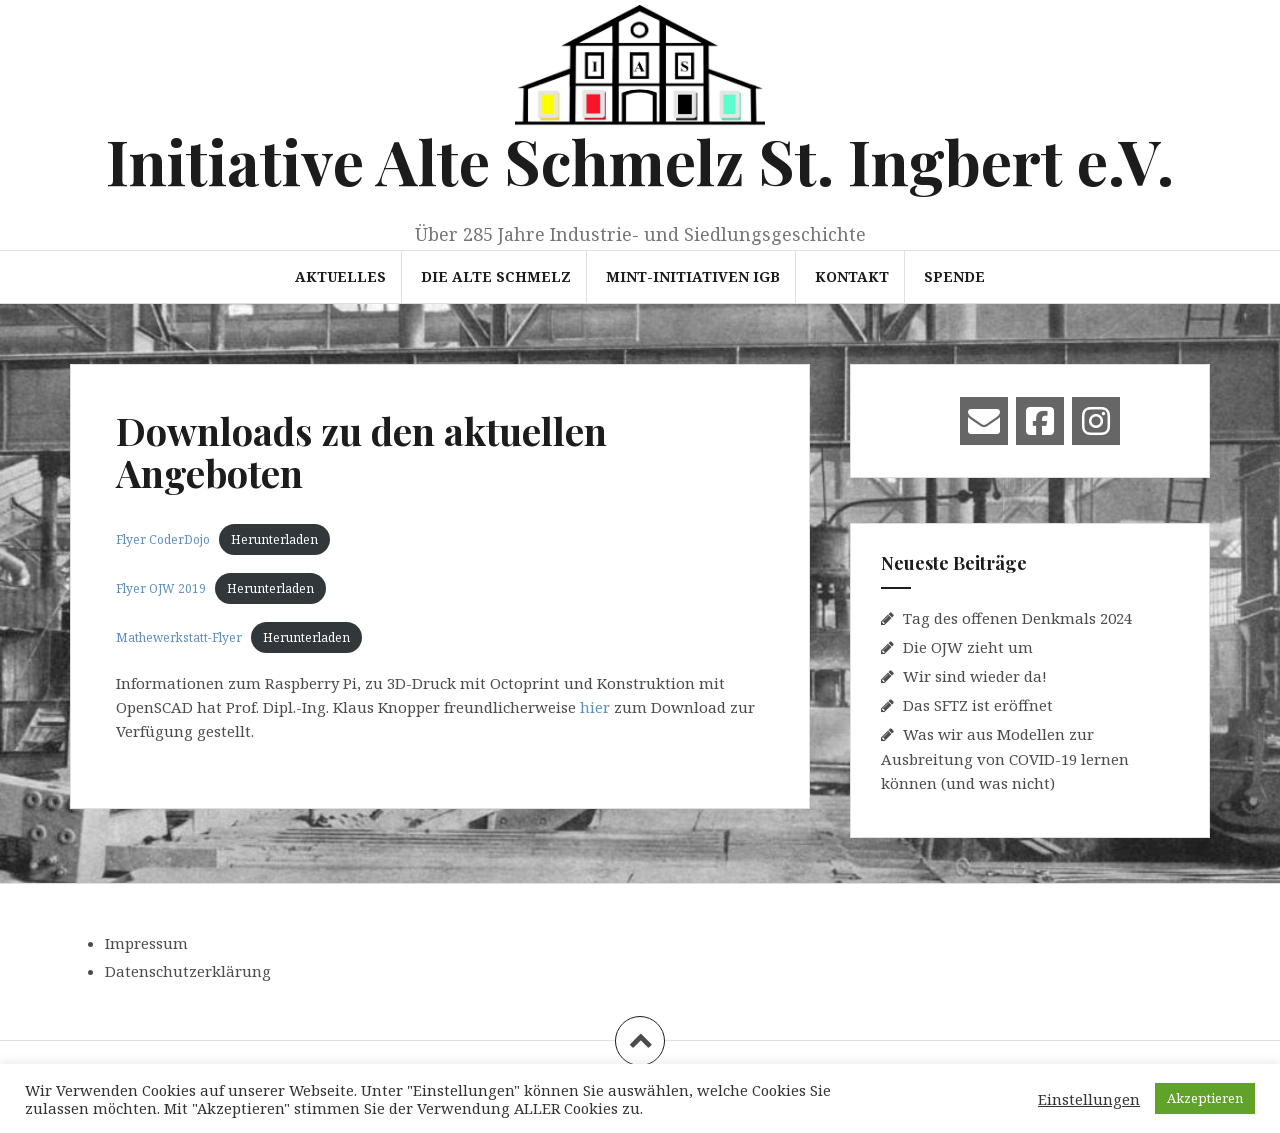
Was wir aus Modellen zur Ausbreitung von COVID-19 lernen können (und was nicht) (1005, 758)
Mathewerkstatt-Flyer (179, 637)
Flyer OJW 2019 (161, 588)
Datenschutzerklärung (188, 971)
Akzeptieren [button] (1205, 1098)
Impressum (146, 943)
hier (595, 707)
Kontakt (852, 276)
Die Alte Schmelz (496, 276)
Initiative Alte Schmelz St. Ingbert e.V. (640, 160)
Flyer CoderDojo (163, 539)
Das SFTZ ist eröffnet (978, 705)
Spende (954, 276)
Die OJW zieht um (968, 647)
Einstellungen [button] (1089, 1099)
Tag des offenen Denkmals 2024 (1017, 618)
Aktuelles (340, 276)
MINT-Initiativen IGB (693, 276)
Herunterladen (274, 539)
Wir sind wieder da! (975, 676)
